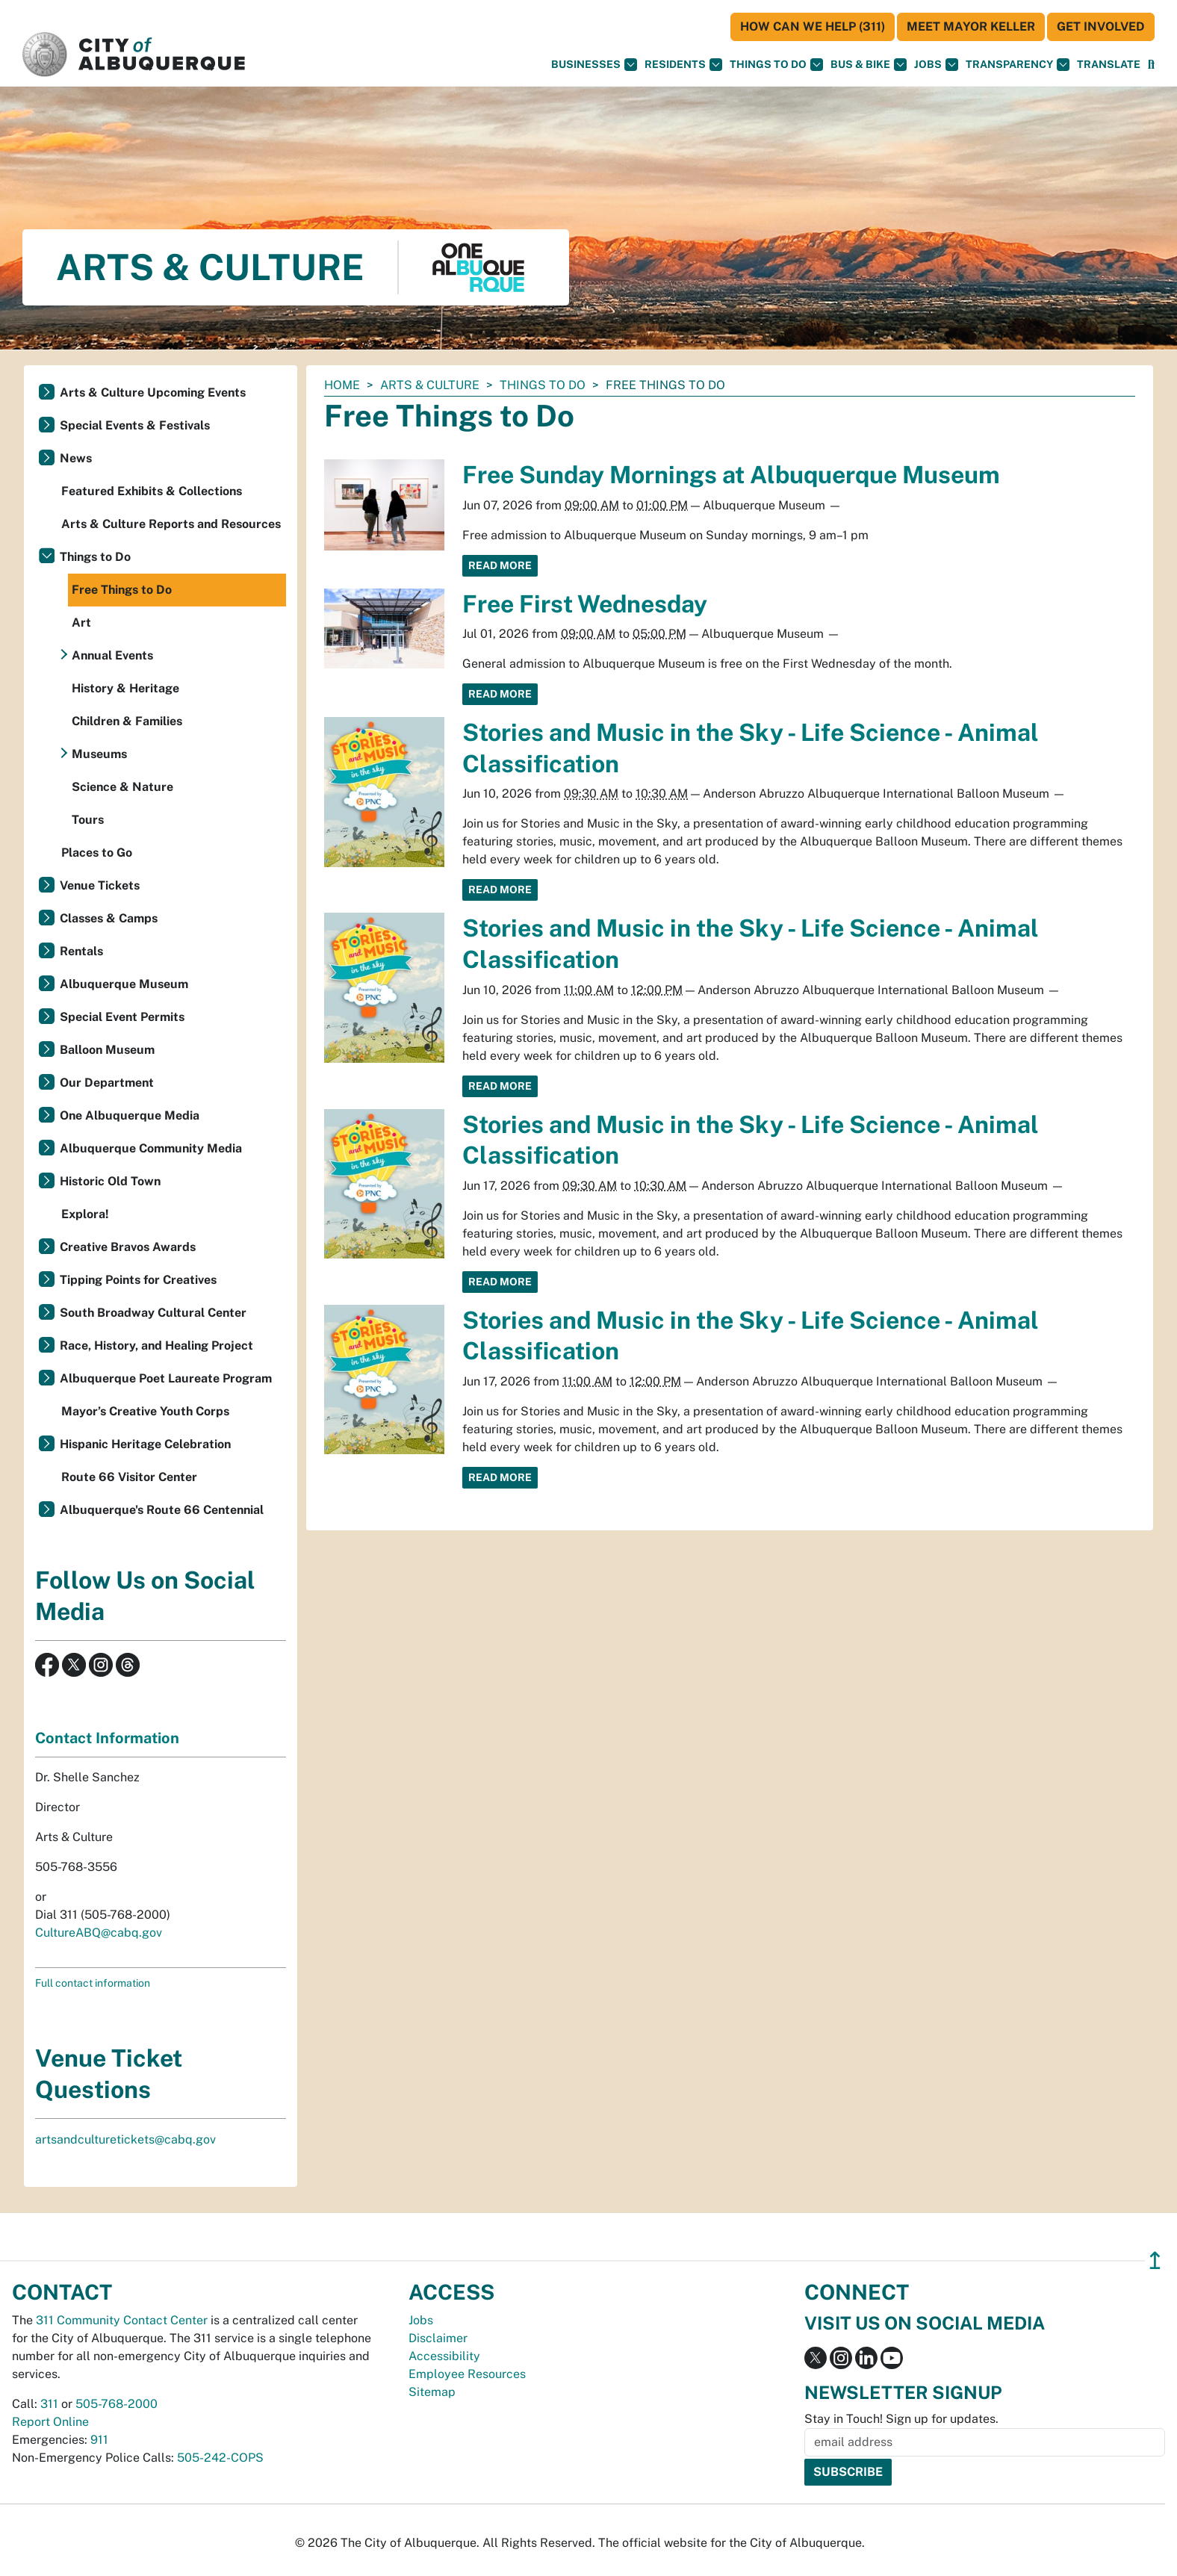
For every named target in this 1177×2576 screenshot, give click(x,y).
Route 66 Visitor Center (129, 1477)
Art (81, 622)
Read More (500, 565)
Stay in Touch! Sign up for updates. (901, 2419)
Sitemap (432, 2392)
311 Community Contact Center (122, 2320)
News (76, 458)
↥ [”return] (1155, 2260)
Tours (88, 820)
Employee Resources (467, 2374)
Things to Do (543, 385)
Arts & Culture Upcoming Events (153, 392)
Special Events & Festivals (135, 425)
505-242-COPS (220, 2458)
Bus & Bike (868, 64)
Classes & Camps (109, 918)
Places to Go (96, 852)
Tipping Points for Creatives (138, 1280)
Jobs (936, 64)
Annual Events (112, 655)
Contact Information (107, 1738)
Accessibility (444, 2356)
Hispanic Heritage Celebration (145, 1444)
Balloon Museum (107, 1050)
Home (342, 385)
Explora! (85, 1214)
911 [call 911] (99, 2440)
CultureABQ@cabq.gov (98, 1932)
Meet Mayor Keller (971, 26)
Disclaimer (438, 2338)
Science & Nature (122, 787)
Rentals (81, 951)
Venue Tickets (100, 885)
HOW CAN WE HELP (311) (812, 26)
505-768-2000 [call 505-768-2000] (116, 2404)
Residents (683, 64)
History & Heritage (125, 688)
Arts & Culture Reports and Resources (171, 524)
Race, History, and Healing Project (156, 1345)
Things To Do (776, 64)
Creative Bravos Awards (128, 1247)
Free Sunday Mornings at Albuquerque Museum (731, 474)
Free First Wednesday (584, 604)
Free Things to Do (122, 590)
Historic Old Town (110, 1181)
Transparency (1017, 64)
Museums (99, 754)
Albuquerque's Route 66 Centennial (162, 1510)
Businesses (594, 64)
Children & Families (127, 721)
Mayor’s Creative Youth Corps (145, 1411)
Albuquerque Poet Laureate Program (166, 1378)
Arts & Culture (429, 385)
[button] (1108, 64)
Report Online (50, 2422)
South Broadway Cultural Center (153, 1313)
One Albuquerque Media (129, 1115)
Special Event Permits (122, 1017)
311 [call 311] (49, 2404)
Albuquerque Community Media (151, 1148)
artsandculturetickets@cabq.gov (125, 2139)
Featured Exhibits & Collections (151, 491)
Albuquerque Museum (124, 984)
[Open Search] (1151, 64)
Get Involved (1101, 26)
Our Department (107, 1083)
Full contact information (92, 1983)
